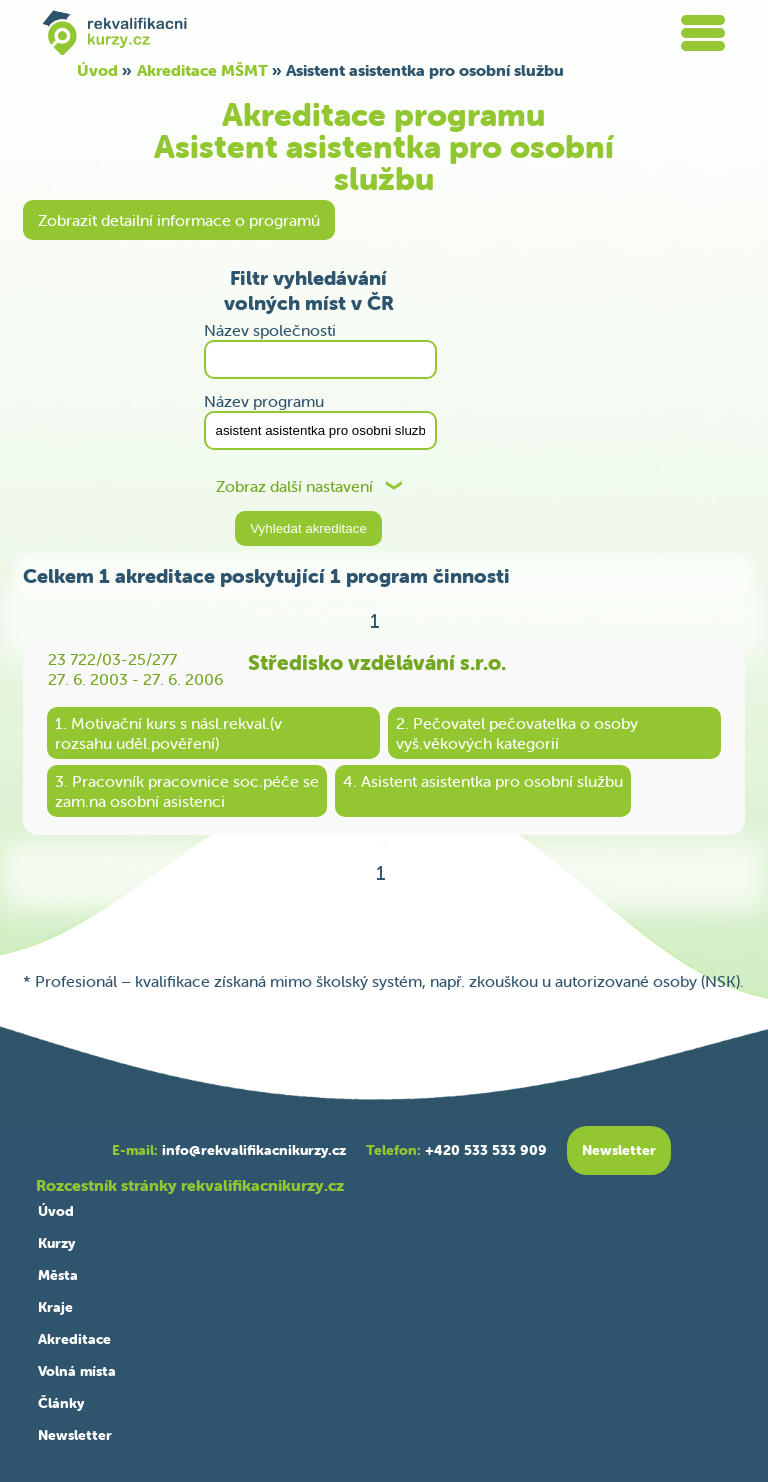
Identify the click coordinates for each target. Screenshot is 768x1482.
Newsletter (75, 1435)
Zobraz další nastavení (294, 486)
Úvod (97, 70)
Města (58, 1275)
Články (61, 1403)
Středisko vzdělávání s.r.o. (377, 662)
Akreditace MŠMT (202, 70)
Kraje (55, 1307)
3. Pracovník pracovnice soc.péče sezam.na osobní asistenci (187, 791)
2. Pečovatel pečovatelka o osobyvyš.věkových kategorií (517, 733)
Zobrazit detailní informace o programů (179, 220)
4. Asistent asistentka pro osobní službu (483, 781)
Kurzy (56, 1243)
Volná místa (77, 1371)
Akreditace (74, 1339)
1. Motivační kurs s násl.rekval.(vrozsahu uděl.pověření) (168, 733)
